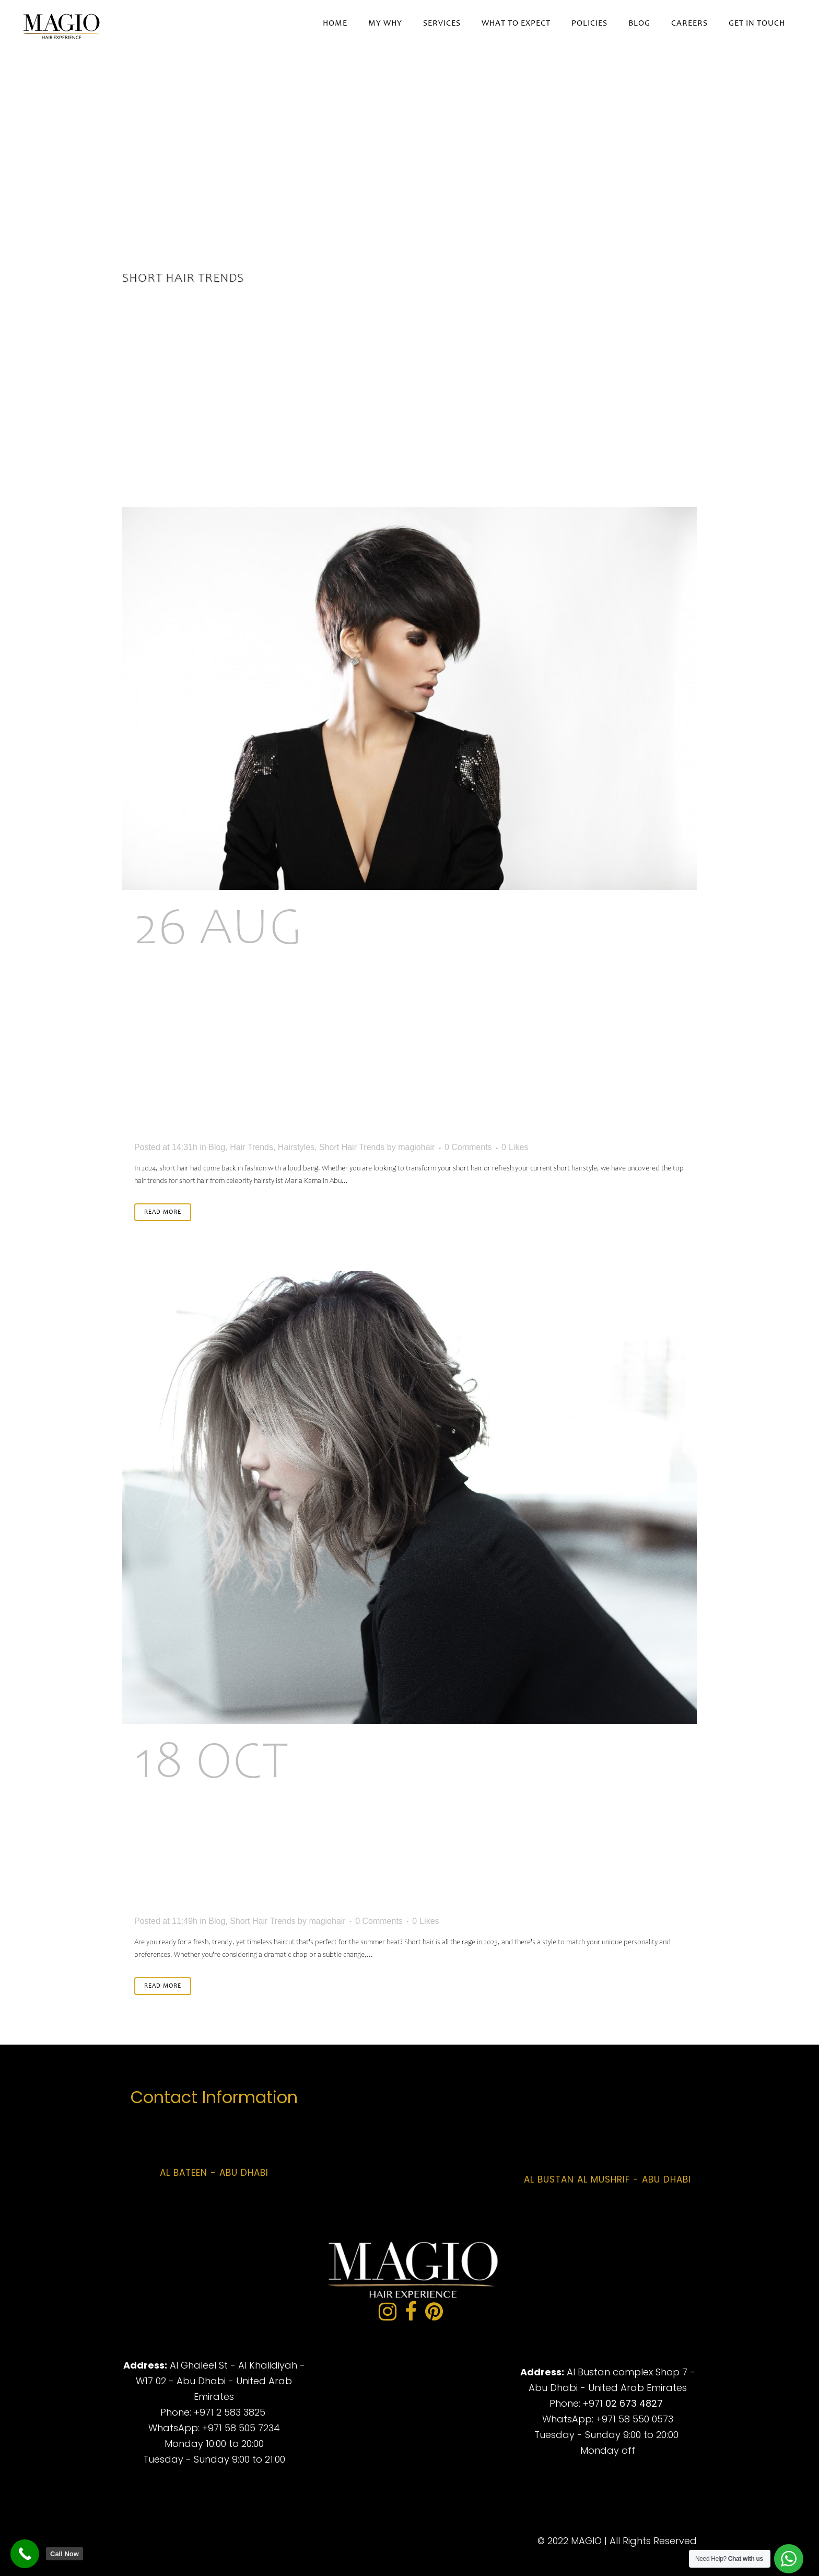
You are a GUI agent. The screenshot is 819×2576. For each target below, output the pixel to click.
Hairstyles (296, 1147)
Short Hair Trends (351, 1147)
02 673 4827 (634, 2403)
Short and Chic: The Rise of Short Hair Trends (373, 1825)
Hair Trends (251, 1147)
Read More (162, 1212)
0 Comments (468, 1147)
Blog (216, 1147)
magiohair (416, 1147)
